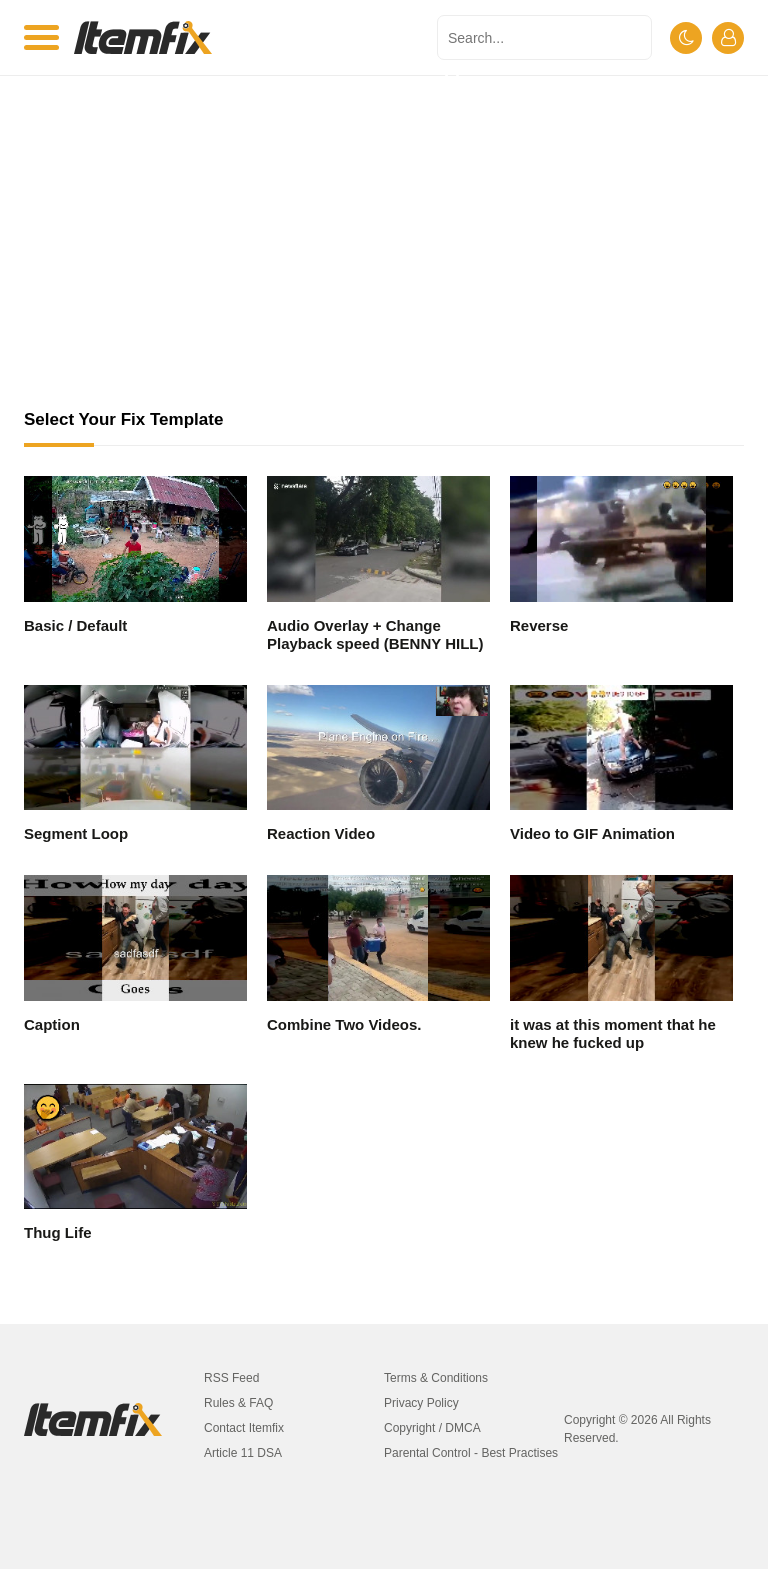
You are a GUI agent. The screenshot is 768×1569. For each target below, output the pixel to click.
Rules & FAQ (238, 1403)
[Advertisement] (384, 260)
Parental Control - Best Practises (471, 1453)
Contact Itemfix (244, 1428)
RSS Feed (231, 1378)
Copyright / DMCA (432, 1428)
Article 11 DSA (243, 1453)
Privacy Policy (421, 1403)
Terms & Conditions (436, 1378)
